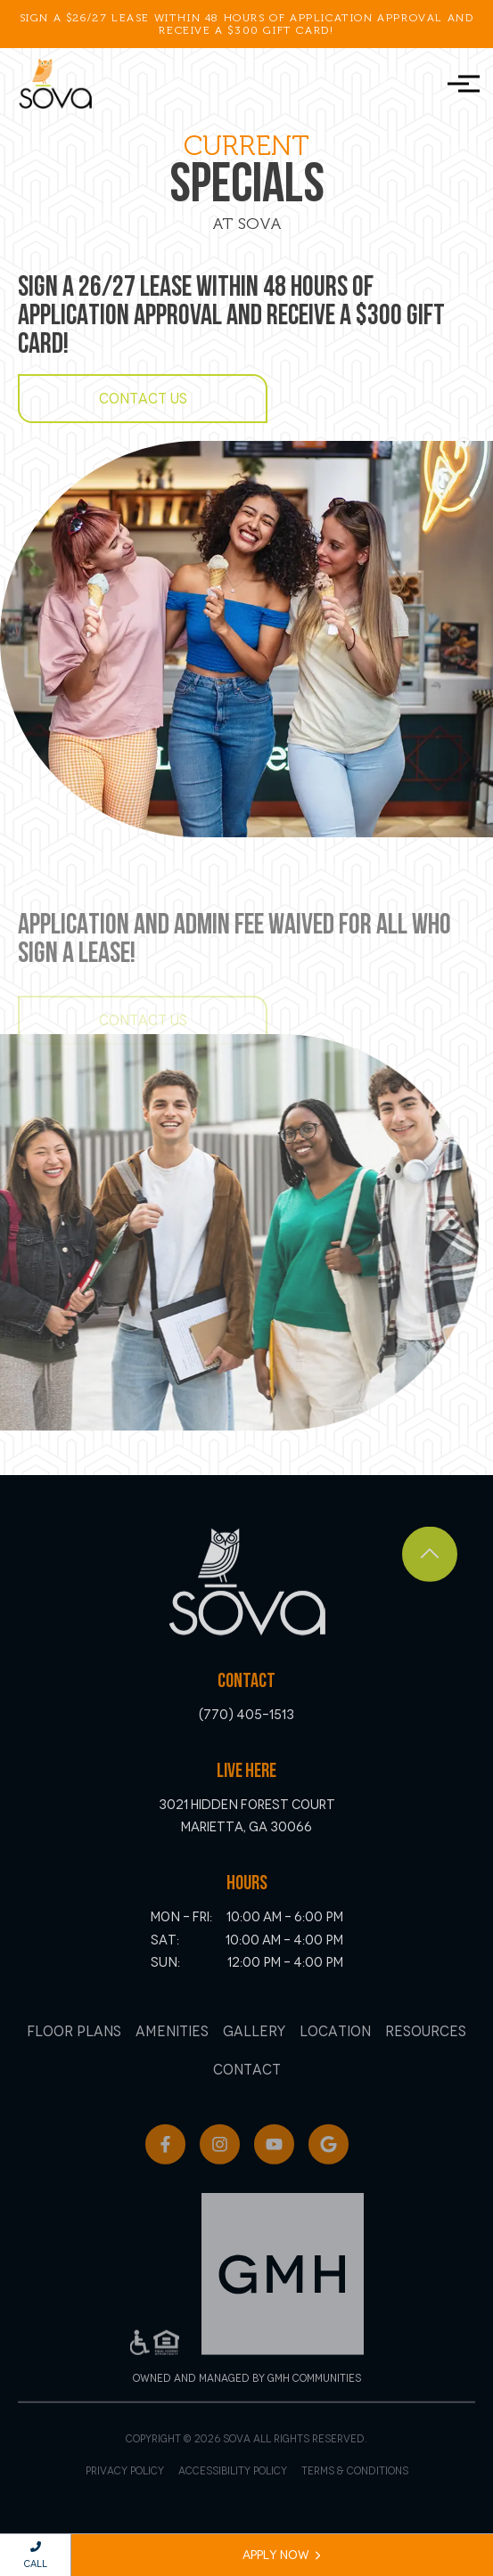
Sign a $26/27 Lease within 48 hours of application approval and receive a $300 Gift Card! (247, 24)
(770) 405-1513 (246, 1731)
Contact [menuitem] (247, 2091)
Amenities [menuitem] (172, 2051)
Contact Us (143, 398)
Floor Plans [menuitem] (74, 2051)
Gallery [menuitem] (254, 2051)
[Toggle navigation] (458, 84)
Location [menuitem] (335, 2051)
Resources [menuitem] (425, 2051)
